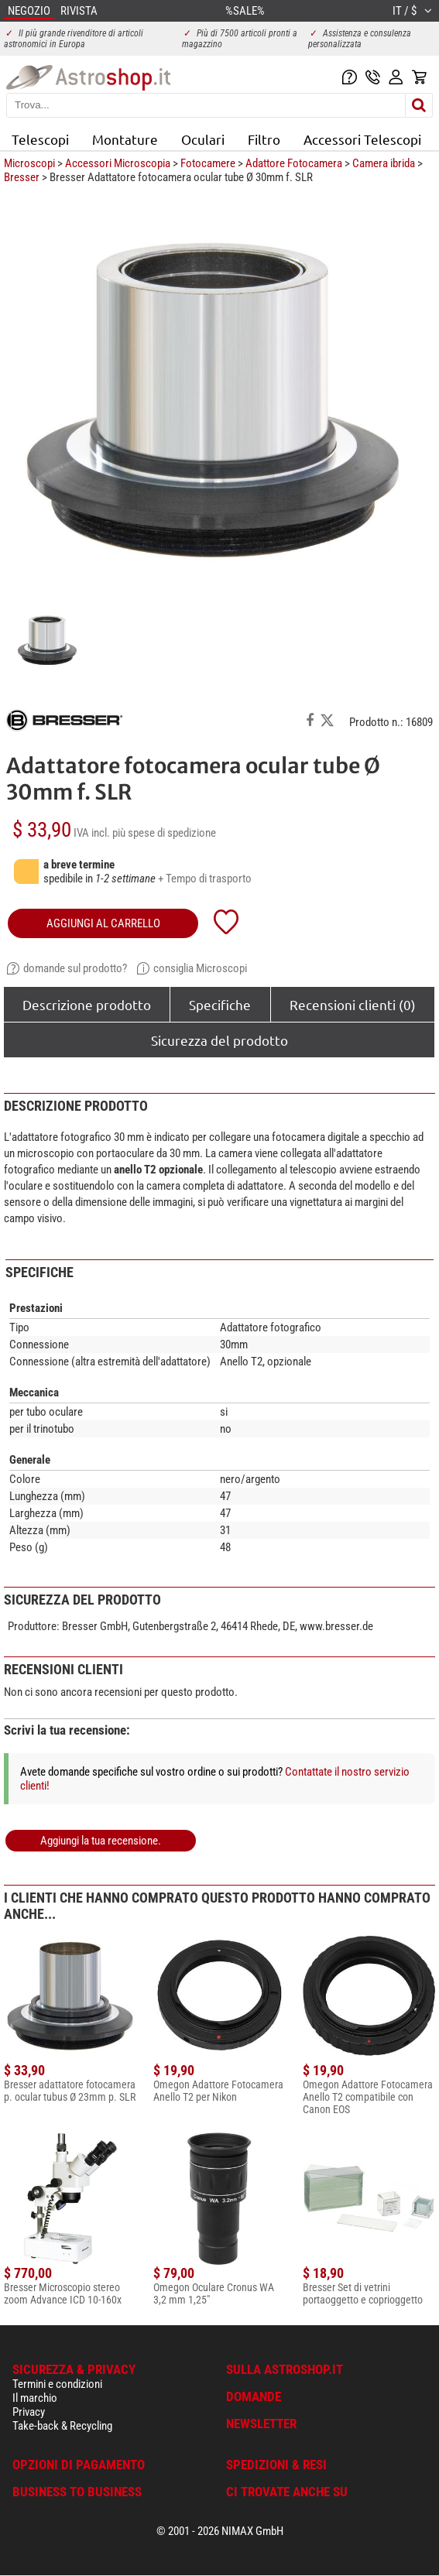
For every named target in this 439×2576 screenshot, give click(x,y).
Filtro (264, 139)
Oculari (203, 139)
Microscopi (29, 163)
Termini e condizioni (57, 2384)
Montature (125, 139)
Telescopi (40, 139)
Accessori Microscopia (117, 163)
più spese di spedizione (164, 833)
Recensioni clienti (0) (353, 1004)
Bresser (21, 177)
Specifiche (220, 1004)
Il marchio (34, 2398)
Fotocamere (207, 163)
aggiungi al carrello (103, 923)
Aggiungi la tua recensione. (100, 1841)
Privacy (28, 2412)
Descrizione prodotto (86, 1004)
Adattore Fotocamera (293, 163)
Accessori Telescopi (362, 139)
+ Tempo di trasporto (205, 879)
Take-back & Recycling (62, 2426)
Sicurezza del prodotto (219, 1040)
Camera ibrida (383, 163)
